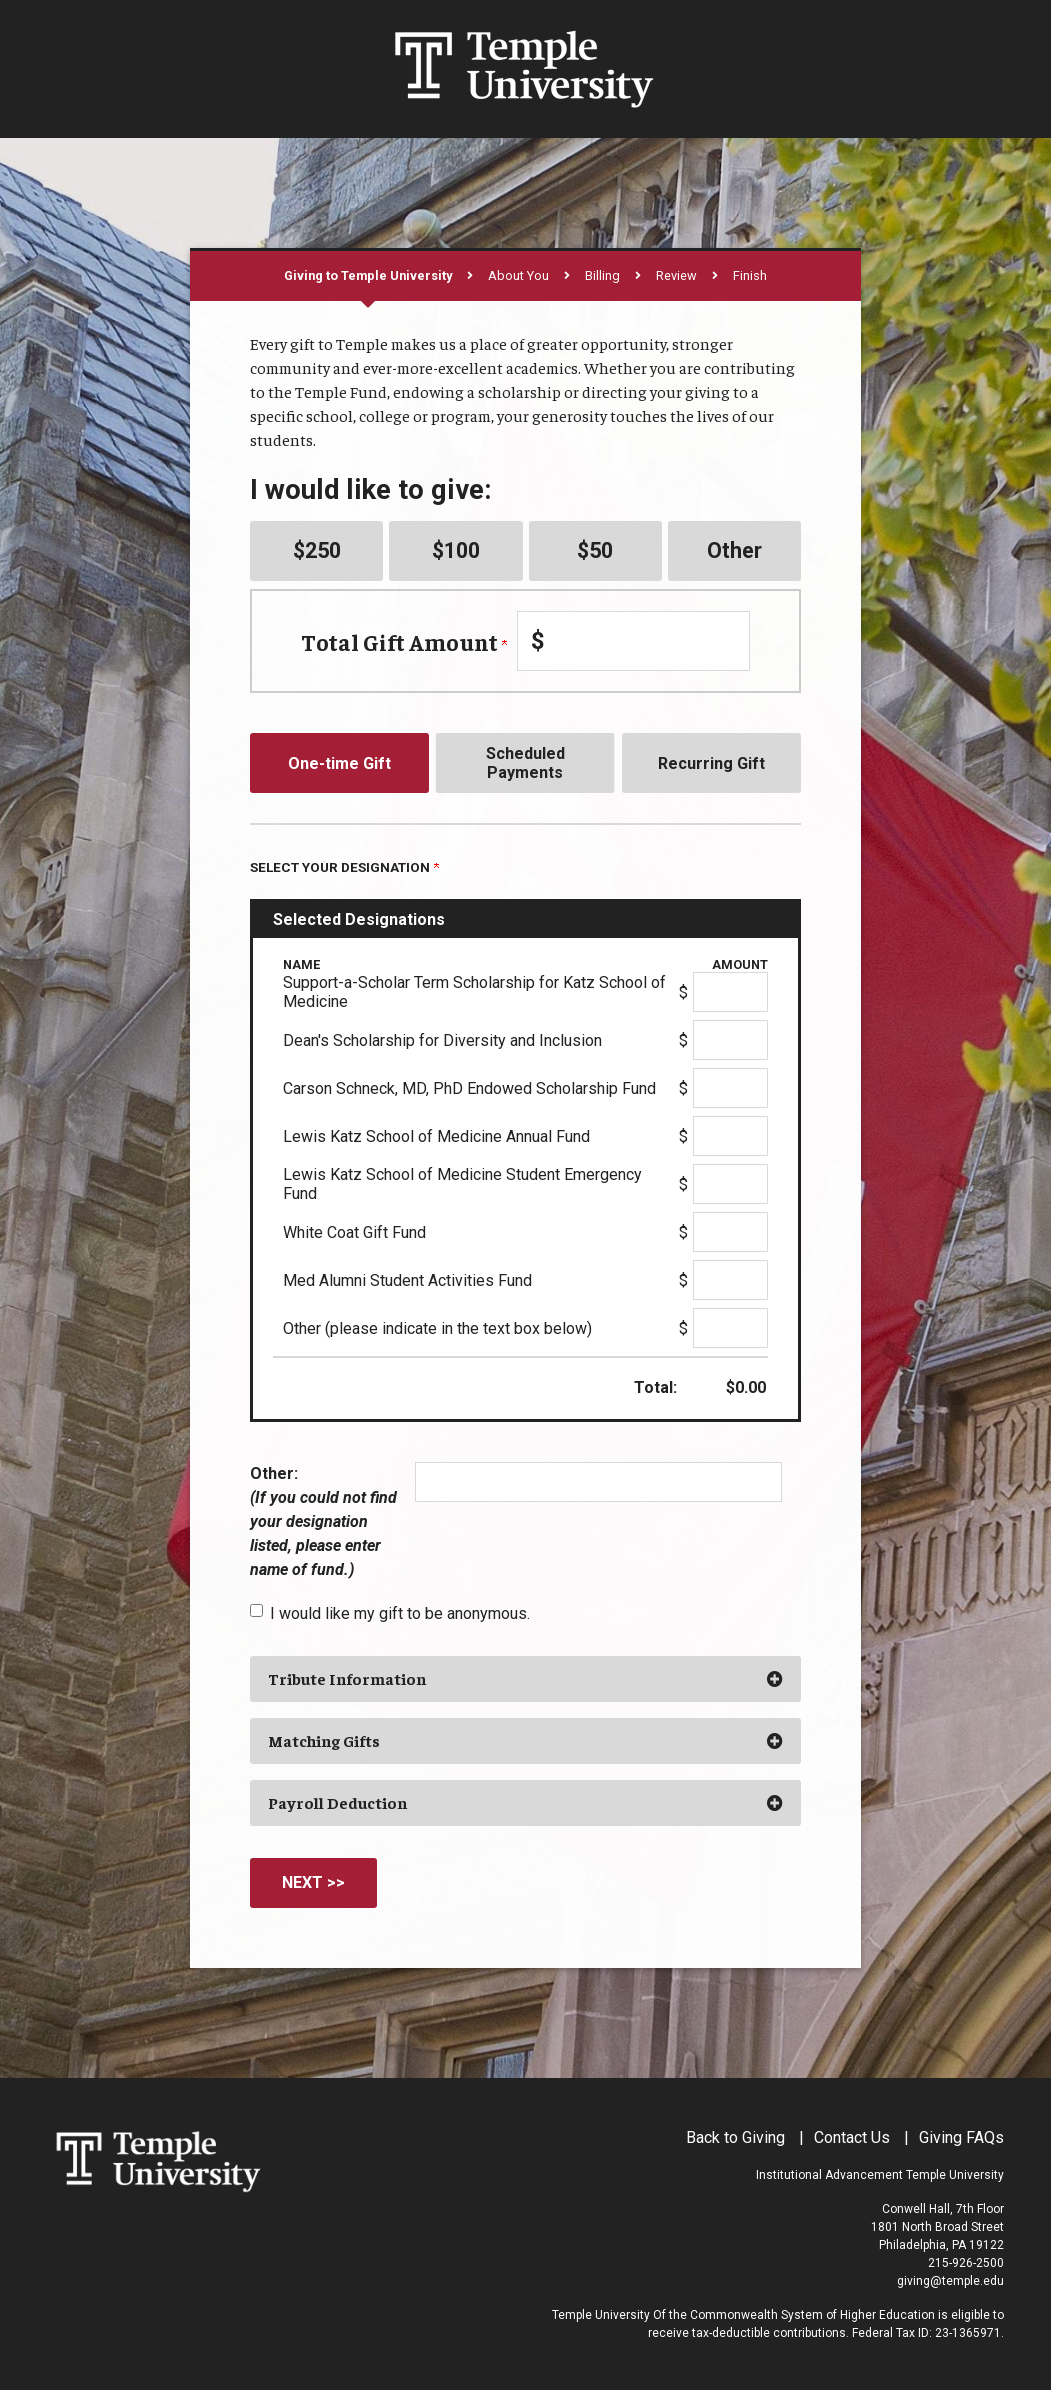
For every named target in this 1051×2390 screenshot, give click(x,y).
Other (734, 550)
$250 (317, 550)
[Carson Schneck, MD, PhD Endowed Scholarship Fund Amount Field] (730, 1088)
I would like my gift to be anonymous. (400, 1613)
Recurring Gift (711, 763)
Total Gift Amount (404, 641)
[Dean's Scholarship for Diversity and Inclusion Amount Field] (730, 1040)
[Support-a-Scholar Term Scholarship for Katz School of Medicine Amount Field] (730, 992)
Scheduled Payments (525, 763)
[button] (525, 1679)
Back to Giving (735, 2137)
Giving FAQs (961, 2137)
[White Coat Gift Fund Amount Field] (730, 1232)
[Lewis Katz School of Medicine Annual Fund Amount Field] (730, 1136)
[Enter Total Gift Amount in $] (633, 641)
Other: (323, 1521)
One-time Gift (339, 763)
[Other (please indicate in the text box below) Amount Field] (730, 1328)
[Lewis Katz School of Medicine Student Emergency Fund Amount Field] (730, 1184)
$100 (456, 550)
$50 (595, 550)
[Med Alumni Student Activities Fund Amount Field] (730, 1280)
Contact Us (852, 2137)
